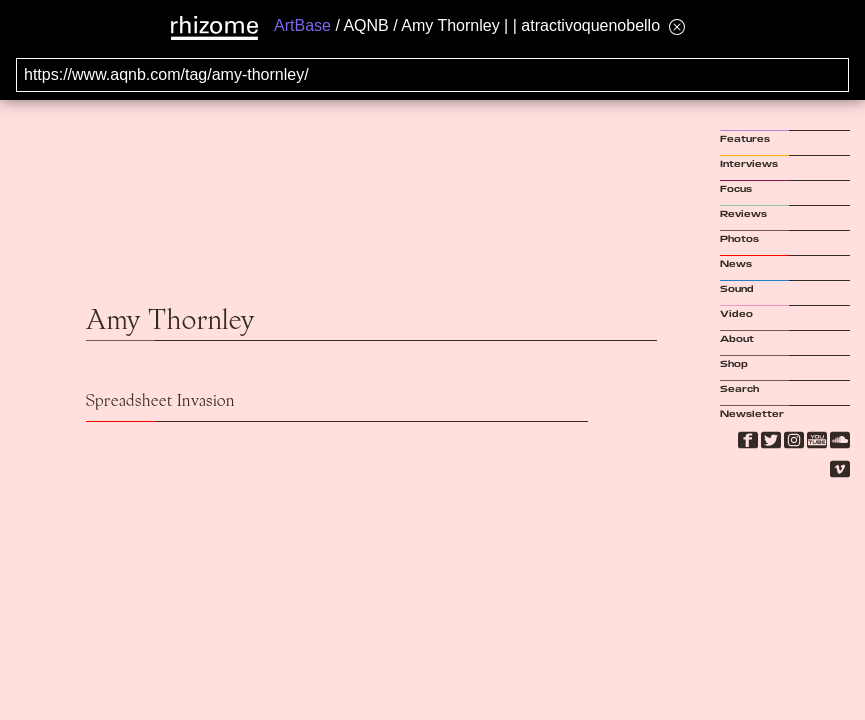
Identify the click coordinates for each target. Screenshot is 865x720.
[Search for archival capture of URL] (432, 75)
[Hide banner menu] (677, 26)
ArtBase (302, 25)
